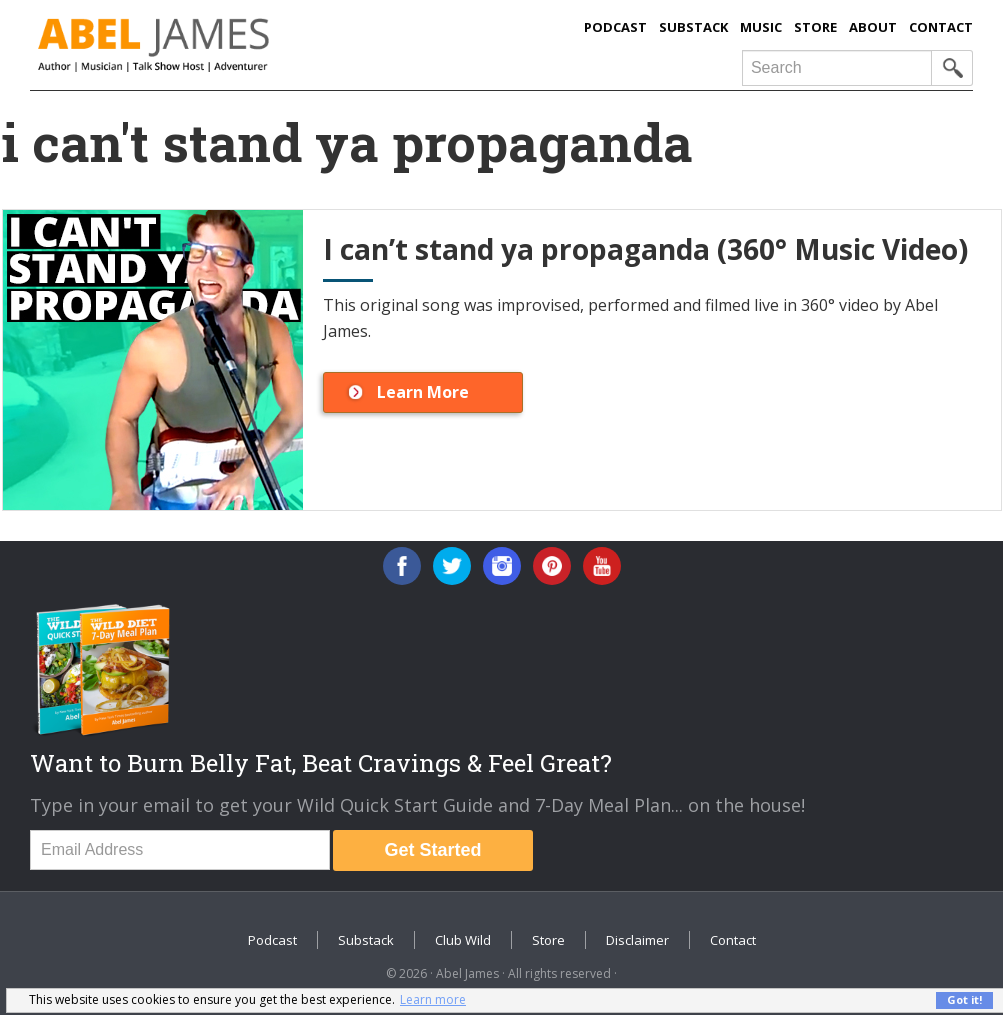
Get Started (433, 850)
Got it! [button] (964, 999)
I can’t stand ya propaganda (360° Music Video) (645, 249)
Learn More (423, 392)
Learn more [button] (433, 999)
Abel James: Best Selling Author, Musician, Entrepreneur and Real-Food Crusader (232, 45)
